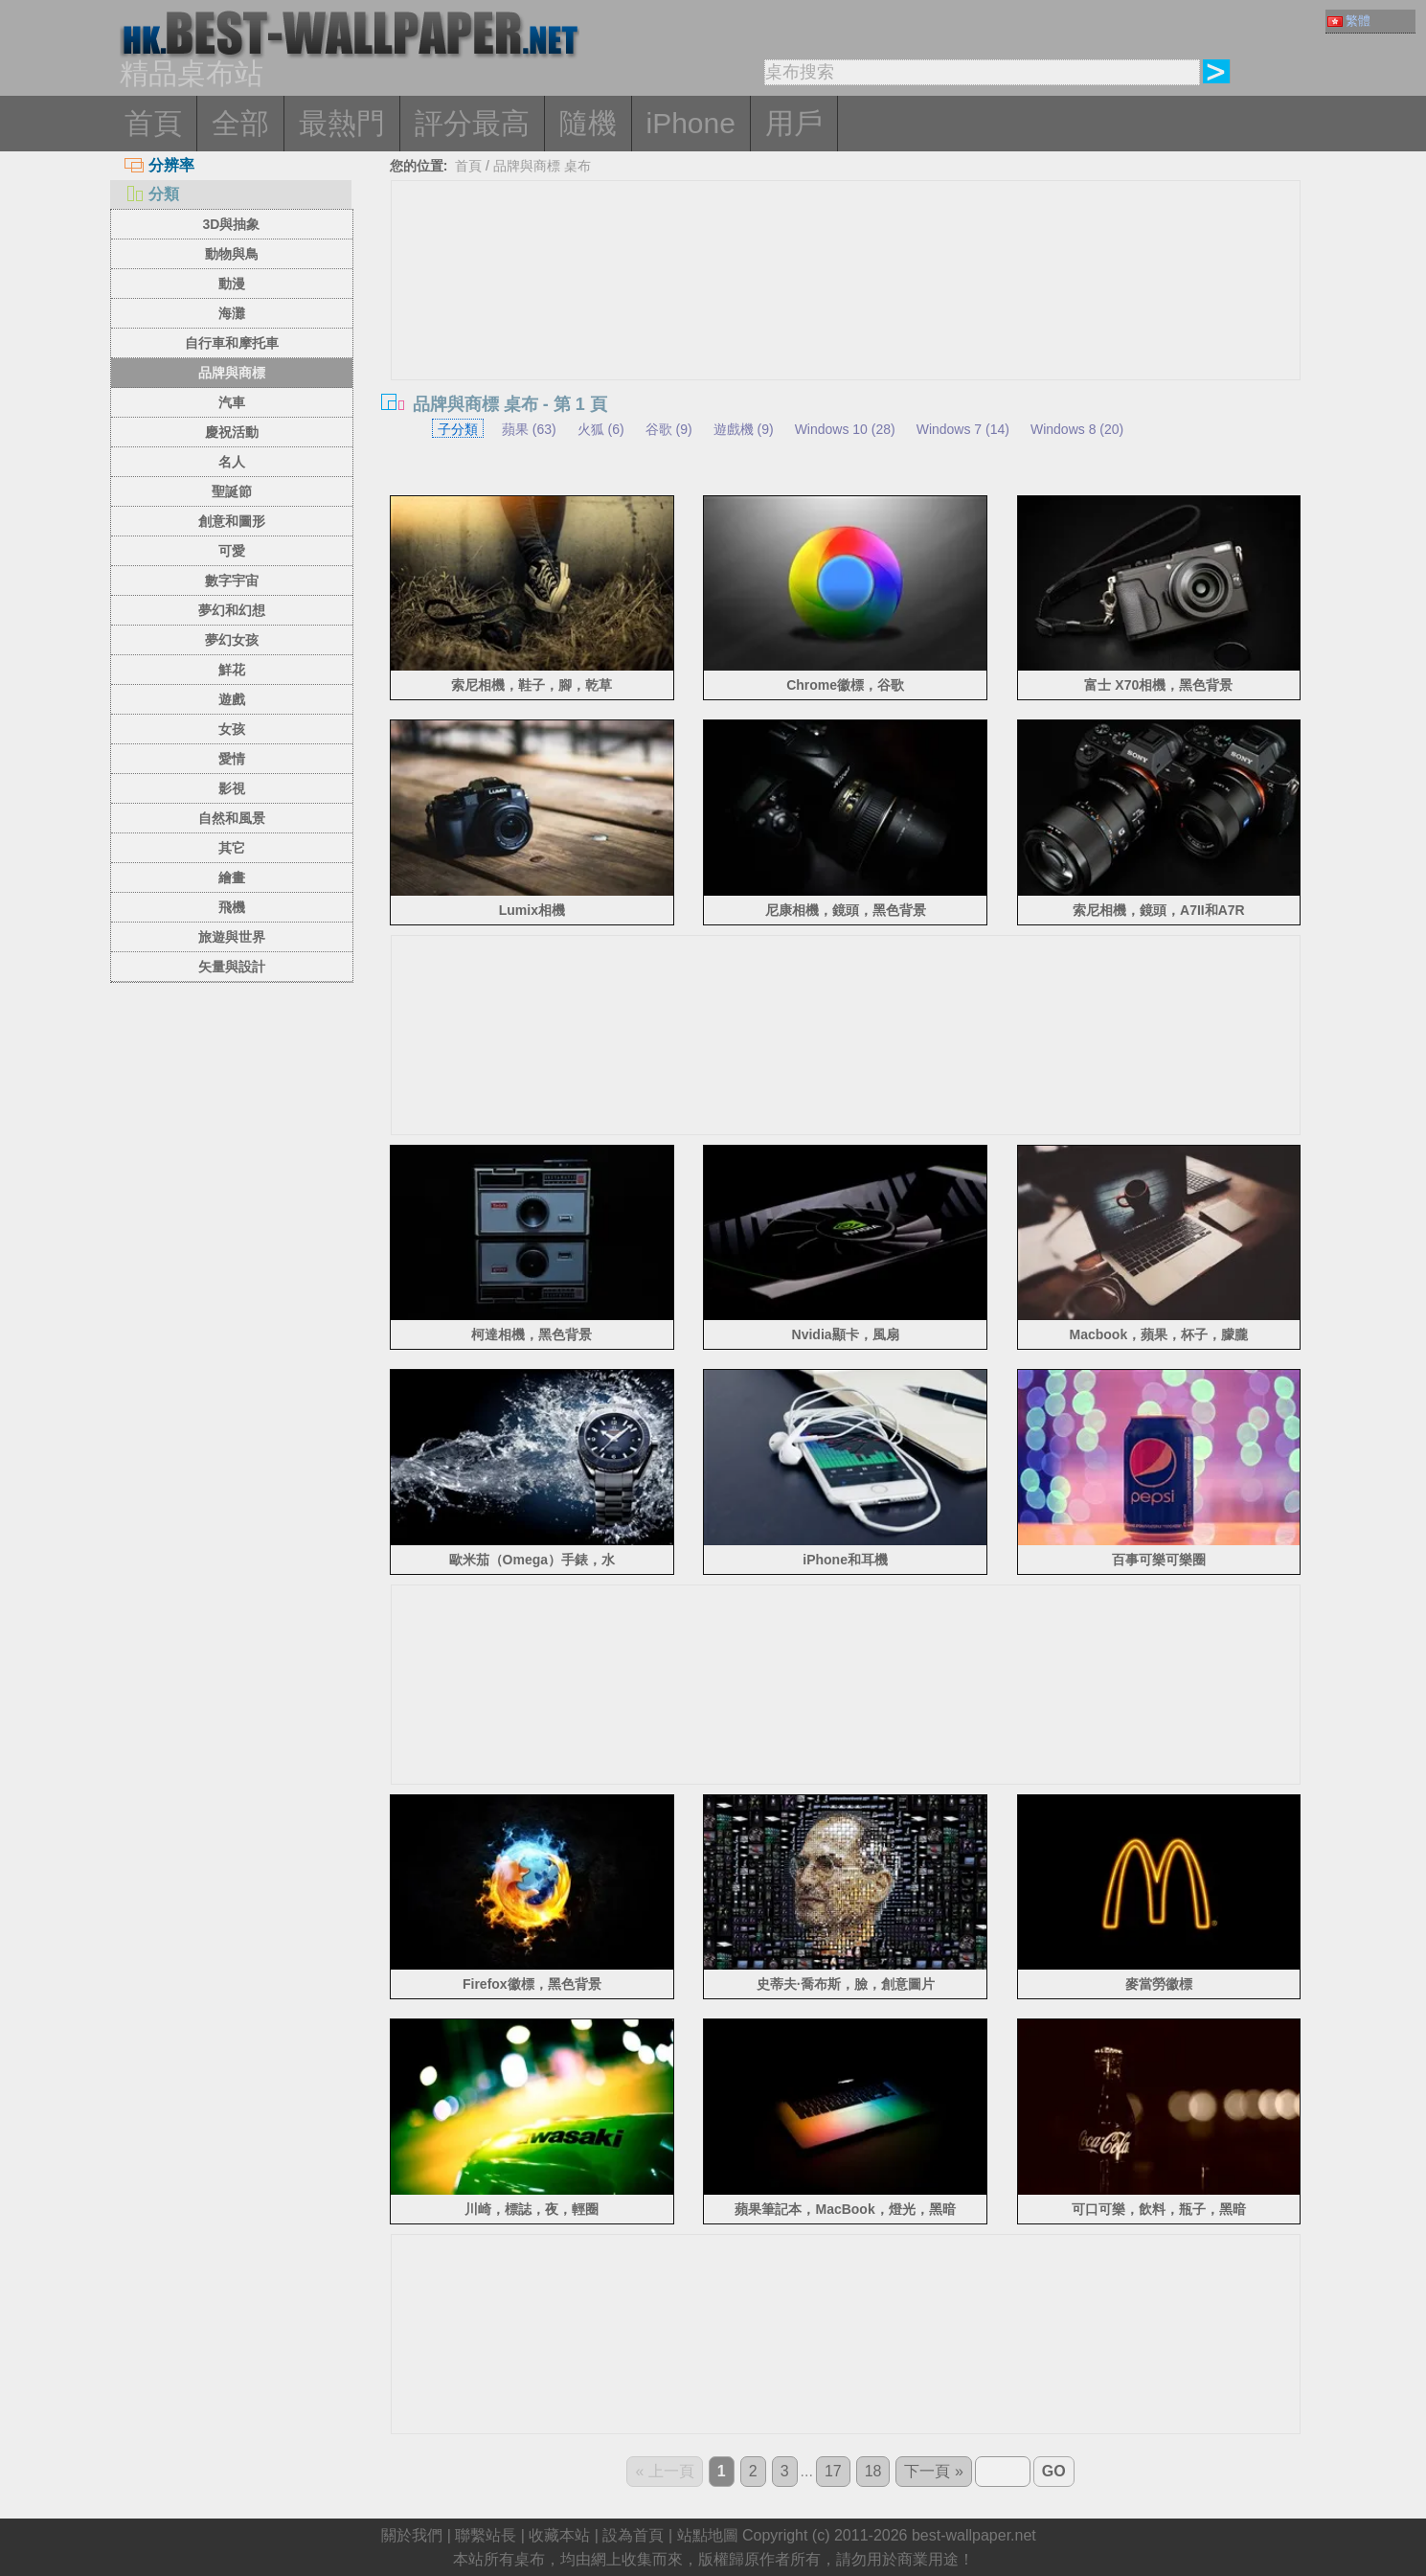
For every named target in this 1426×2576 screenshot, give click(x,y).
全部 (240, 123)
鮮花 (231, 669)
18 (873, 2471)
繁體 (1348, 20)
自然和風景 (231, 818)
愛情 (231, 758)
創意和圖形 (231, 521)
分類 (151, 194)
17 (833, 2471)
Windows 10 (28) (845, 429)
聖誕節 (232, 491)
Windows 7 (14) (963, 429)
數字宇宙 (232, 580)
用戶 (794, 123)
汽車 (231, 402)
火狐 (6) (600, 429)
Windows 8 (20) (1076, 429)
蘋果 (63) (529, 429)
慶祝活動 (232, 432)
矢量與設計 (231, 966)
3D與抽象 (231, 224)
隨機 (588, 123)
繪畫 (231, 877)
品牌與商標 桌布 (542, 165)
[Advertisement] (846, 1080)
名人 (231, 461)
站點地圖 (707, 2535)
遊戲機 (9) (743, 429)
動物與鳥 (232, 254)
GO (1054, 2471)
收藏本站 (559, 2535)
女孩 (231, 729)
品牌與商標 (231, 372)
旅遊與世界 (231, 937)
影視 (231, 788)
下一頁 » (933, 2471)
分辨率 (159, 165)
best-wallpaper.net (974, 2535)
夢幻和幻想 (231, 610)
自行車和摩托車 (232, 343)
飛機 (231, 907)
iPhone (691, 123)
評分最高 (472, 123)
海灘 (231, 313)
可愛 (231, 551)
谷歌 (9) (668, 429)
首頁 (153, 123)
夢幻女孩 (232, 640)
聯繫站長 (485, 2535)
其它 (231, 847)
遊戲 (231, 699)
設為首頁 (633, 2535)
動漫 (231, 283)
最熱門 (342, 123)
